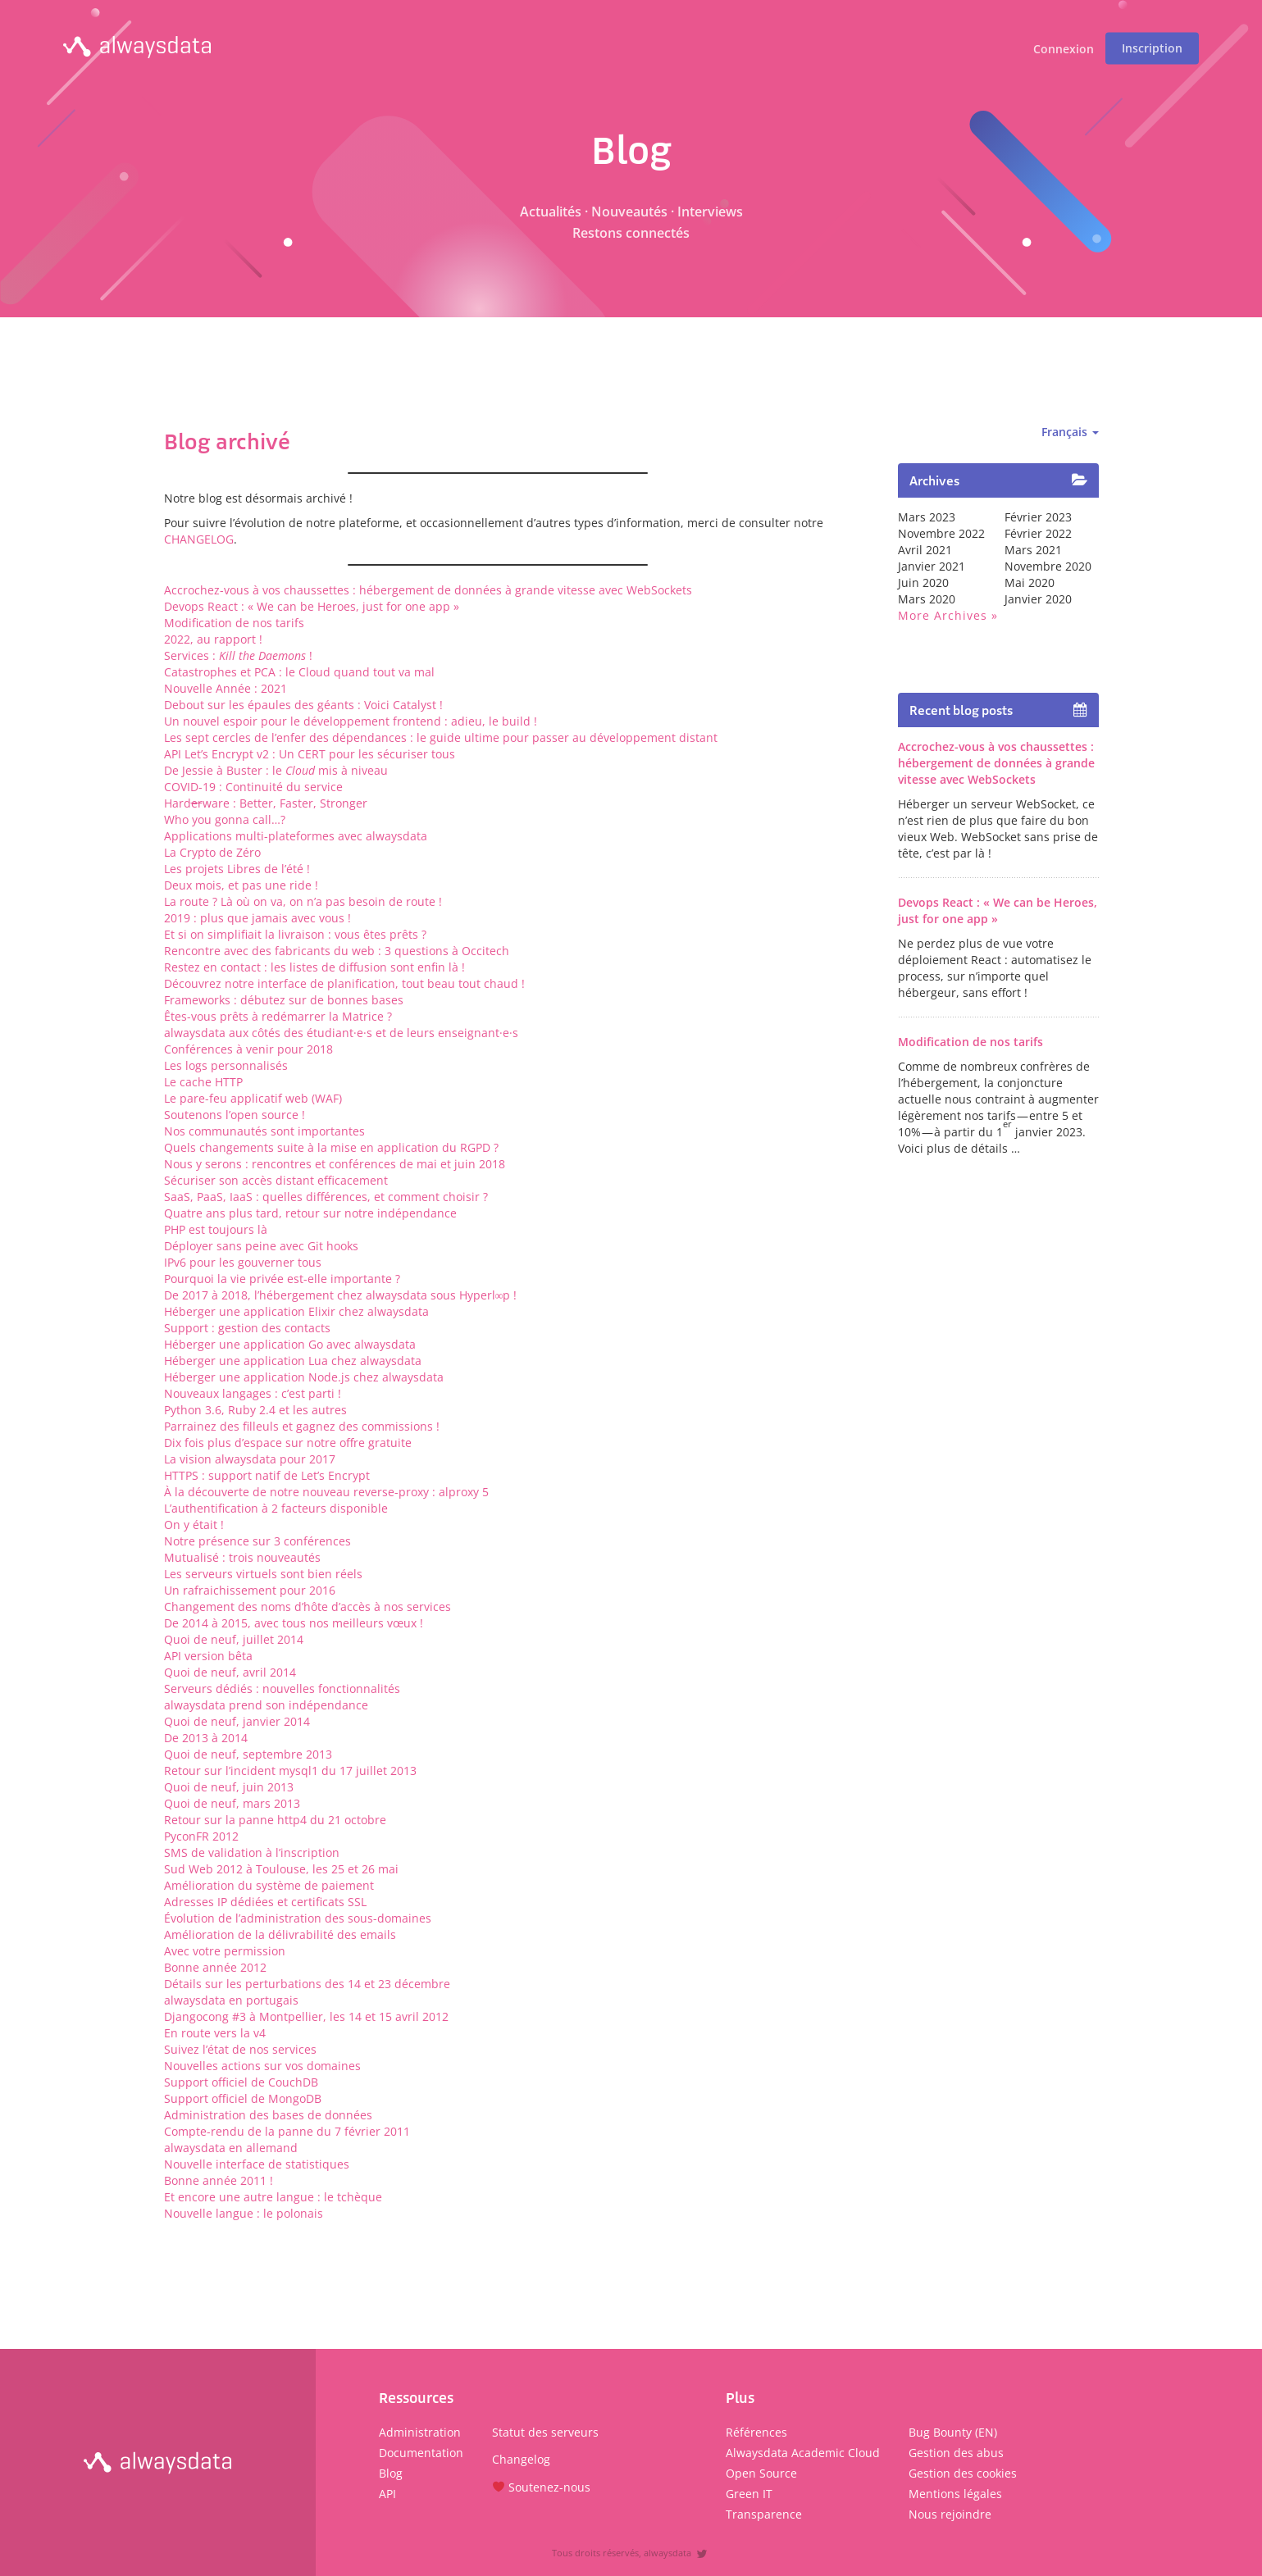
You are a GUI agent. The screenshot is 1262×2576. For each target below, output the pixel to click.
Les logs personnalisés (226, 1065)
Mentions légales (955, 2493)
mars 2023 (926, 517)
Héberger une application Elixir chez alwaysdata (296, 1311)
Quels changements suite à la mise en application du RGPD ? (331, 1147)
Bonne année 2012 (215, 1967)
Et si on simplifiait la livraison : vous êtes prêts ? (295, 934)
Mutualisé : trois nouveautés (242, 1557)
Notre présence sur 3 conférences (257, 1541)
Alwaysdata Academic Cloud (803, 2452)
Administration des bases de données (268, 2115)
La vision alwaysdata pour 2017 (249, 1459)
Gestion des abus (956, 2452)
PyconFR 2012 (201, 1836)
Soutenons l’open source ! (234, 1114)
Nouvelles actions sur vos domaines (262, 2065)
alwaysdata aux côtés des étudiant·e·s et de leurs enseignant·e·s (341, 1032)
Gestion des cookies (963, 2473)
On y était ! (194, 1524)
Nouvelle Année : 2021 (225, 688)
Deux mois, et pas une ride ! (241, 885)
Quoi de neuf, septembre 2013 (248, 1754)
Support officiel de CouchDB (241, 2082)
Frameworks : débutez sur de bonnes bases (283, 1000)
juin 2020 (923, 582)
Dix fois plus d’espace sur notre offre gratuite (288, 1442)
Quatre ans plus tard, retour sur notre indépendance (310, 1213)
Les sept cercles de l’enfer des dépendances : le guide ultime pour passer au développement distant (441, 737)
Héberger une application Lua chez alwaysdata (292, 1360)
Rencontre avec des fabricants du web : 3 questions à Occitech (336, 950)
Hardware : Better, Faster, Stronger (265, 803)
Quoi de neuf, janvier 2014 (237, 1721)
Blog (391, 2473)
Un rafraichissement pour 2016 (249, 1590)
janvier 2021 (931, 566)
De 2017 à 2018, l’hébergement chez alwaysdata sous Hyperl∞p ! (340, 1295)
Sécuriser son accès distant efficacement (276, 1180)
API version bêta (208, 1655)
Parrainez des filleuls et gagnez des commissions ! (302, 1426)
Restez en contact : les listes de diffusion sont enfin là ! (314, 967)
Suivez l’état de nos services (240, 2049)
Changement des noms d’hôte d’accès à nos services (307, 1606)
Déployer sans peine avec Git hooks (261, 1246)
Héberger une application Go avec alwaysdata (290, 1344)
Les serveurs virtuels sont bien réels (263, 1574)
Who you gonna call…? (224, 819)
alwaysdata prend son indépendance (266, 1705)
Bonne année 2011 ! (218, 2180)
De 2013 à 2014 (206, 1737)
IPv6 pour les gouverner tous (242, 1262)
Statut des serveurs (545, 2432)
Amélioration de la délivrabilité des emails (280, 1934)
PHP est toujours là (215, 1229)
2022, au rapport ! (213, 639)
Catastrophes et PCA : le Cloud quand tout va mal (299, 672)
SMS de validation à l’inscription (251, 1852)
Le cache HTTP (203, 1082)
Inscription (1152, 48)
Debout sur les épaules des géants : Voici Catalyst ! (303, 704)
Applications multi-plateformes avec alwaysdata (295, 836)
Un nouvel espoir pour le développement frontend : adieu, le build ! (350, 721)
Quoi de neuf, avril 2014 (230, 1672)
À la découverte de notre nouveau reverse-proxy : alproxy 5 (326, 1492)
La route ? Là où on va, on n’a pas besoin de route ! (303, 901)
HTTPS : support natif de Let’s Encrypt (267, 1475)
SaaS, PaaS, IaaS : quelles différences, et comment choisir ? (326, 1196)
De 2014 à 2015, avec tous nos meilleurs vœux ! (293, 1623)
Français (1070, 431)
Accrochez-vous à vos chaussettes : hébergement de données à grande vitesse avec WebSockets (428, 590)
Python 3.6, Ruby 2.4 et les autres (255, 1410)
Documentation (421, 2452)
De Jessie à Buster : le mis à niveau (276, 770)
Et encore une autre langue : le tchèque (273, 2197)
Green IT (749, 2493)
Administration (420, 2432)
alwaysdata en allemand (231, 2147)
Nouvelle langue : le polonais (243, 2213)
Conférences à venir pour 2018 (248, 1049)
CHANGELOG (199, 539)
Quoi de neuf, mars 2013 (232, 1803)
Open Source (761, 2473)
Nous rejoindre (950, 2514)
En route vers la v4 (215, 2033)
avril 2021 (925, 550)
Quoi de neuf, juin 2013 (229, 1787)
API (387, 2493)
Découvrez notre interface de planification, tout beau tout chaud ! (344, 983)
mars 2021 (1033, 550)
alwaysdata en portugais (231, 2000)
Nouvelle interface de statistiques (256, 2164)
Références (756, 2432)
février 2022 (1038, 533)
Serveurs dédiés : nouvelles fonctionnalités (282, 1688)
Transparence (764, 2514)
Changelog (521, 2459)
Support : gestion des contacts (247, 1328)
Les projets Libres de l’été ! (237, 868)
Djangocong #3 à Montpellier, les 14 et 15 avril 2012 (306, 2016)
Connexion (1063, 49)
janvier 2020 (1038, 599)
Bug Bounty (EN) (953, 2432)
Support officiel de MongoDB (242, 2098)
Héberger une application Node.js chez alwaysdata (304, 1377)
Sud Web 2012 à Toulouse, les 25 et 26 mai (281, 1869)
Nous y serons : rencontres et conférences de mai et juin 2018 (334, 1164)
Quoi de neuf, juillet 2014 (233, 1639)
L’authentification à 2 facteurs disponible (276, 1508)
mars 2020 (926, 599)
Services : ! (238, 655)
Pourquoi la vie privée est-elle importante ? (282, 1278)
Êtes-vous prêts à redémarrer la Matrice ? (278, 1016)
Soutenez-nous (541, 2487)
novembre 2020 (1048, 566)
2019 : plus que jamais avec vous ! (257, 918)
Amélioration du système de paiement (269, 1885)
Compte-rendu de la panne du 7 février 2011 (287, 2131)
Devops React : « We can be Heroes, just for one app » (311, 606)
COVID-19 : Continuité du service (253, 786)
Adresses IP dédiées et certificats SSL (265, 1901)
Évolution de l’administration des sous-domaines (297, 1918)
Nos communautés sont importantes (264, 1131)
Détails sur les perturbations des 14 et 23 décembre (307, 1983)
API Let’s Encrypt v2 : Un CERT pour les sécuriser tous (309, 754)
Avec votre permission (224, 1951)
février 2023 (1038, 517)
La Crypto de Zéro (212, 852)
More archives (942, 615)
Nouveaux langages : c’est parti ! (252, 1393)
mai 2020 (1030, 582)
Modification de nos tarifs (234, 622)
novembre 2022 (941, 533)
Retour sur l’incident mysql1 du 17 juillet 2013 (290, 1770)
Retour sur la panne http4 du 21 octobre (275, 1819)
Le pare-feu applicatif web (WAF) (253, 1098)
